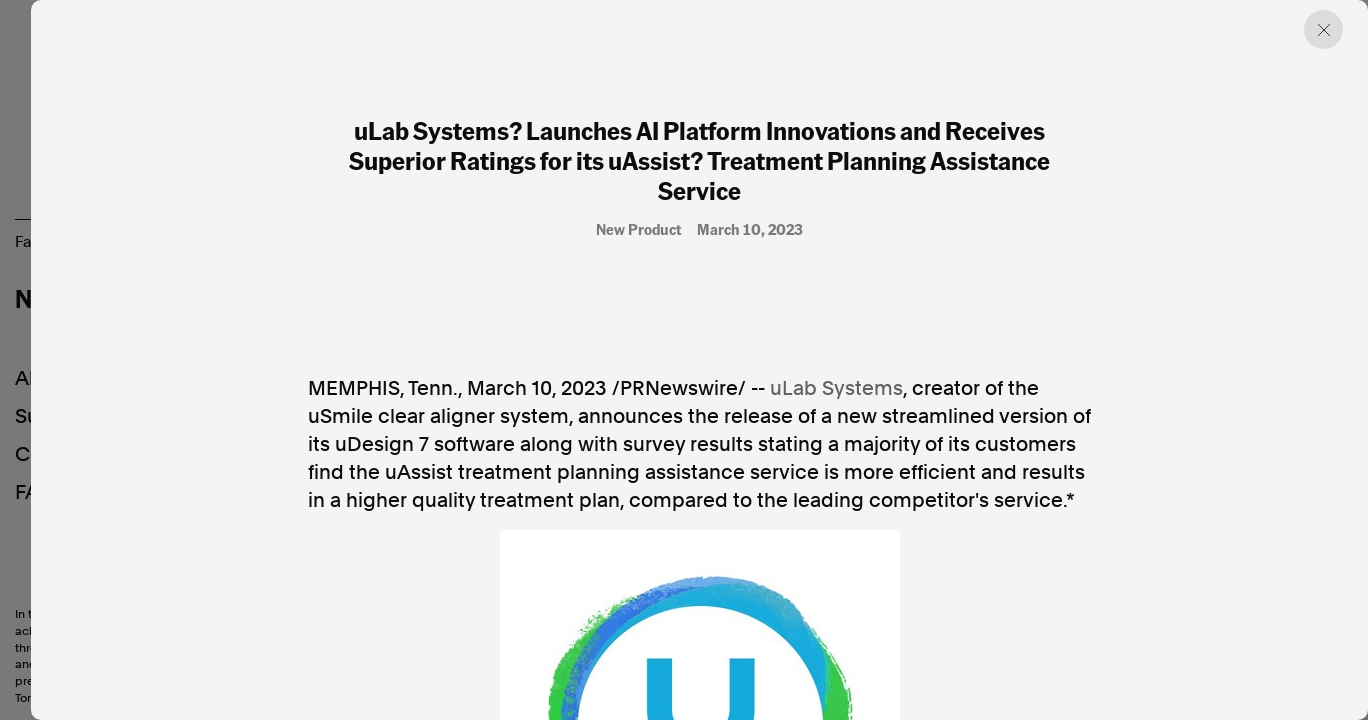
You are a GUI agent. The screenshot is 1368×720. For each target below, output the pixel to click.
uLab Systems (836, 388)
